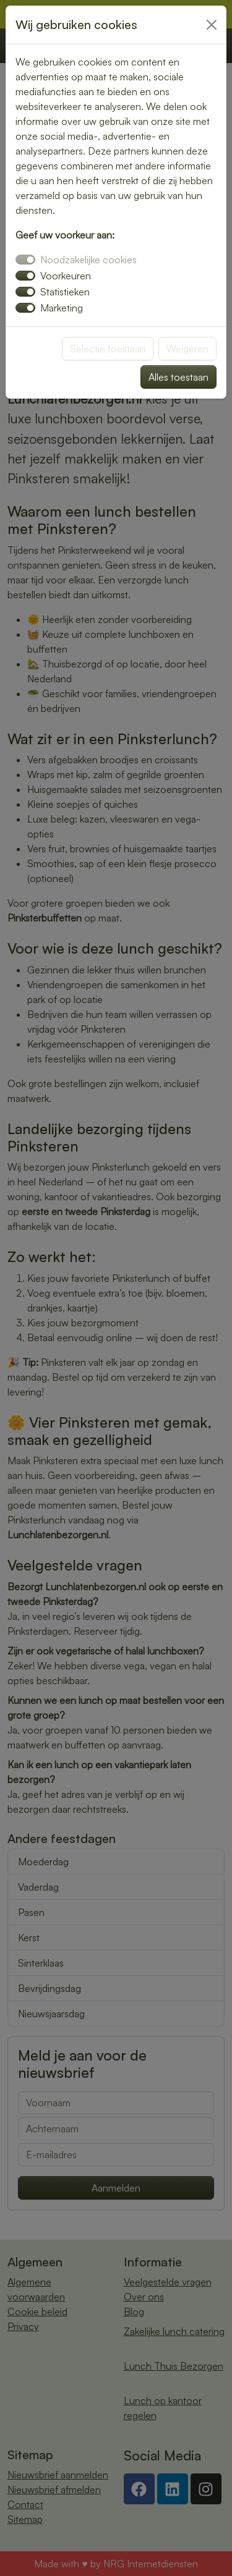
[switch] (25, 276)
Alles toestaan (178, 377)
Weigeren (187, 348)
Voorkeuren (65, 275)
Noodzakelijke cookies (88, 259)
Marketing (61, 308)
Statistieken (65, 292)
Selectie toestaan (107, 348)
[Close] (211, 25)
